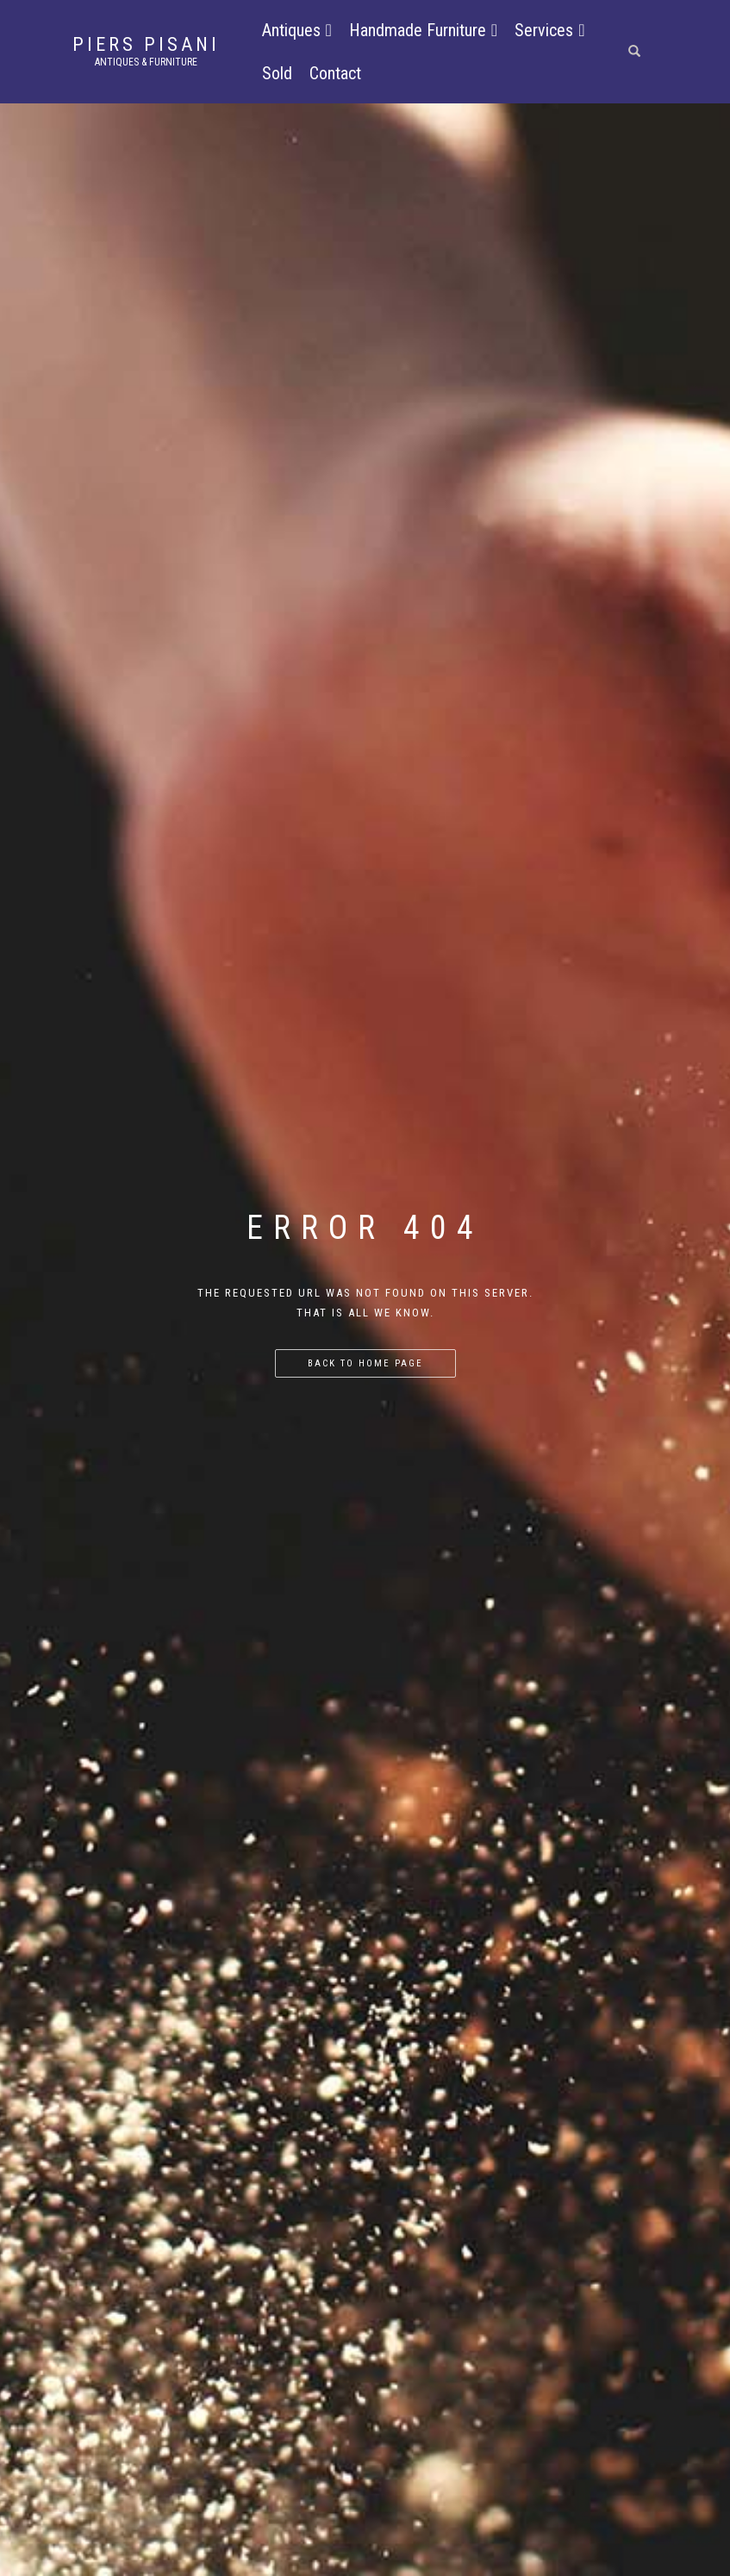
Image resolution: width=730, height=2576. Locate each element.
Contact (335, 73)
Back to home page (365, 1363)
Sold (277, 73)
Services (549, 30)
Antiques (297, 30)
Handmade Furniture (423, 30)
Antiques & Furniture (146, 62)
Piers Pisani (146, 44)
